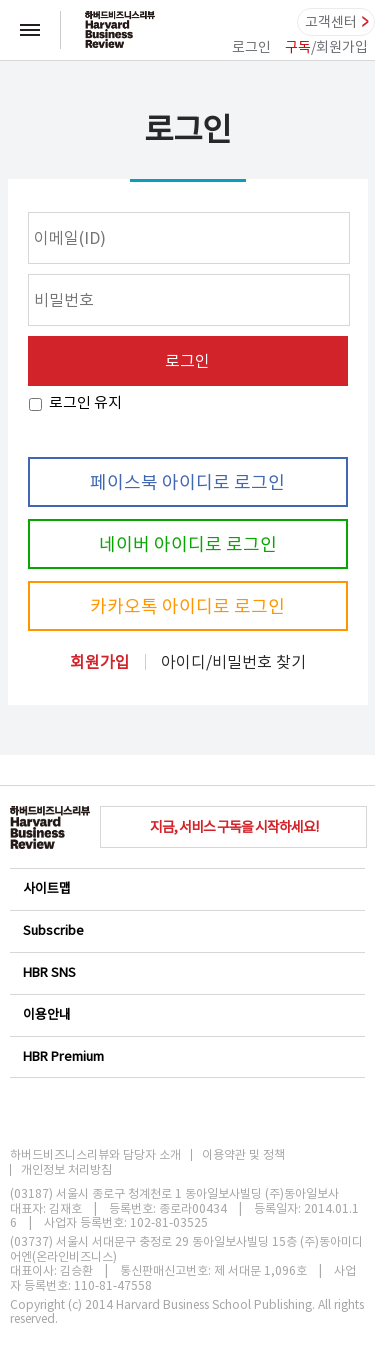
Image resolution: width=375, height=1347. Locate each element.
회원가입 (100, 662)
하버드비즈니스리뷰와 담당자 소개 (95, 1155)
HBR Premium (186, 1056)
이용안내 (186, 1014)
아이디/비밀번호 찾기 (233, 662)
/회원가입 (326, 47)
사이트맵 (186, 888)
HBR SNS (186, 972)
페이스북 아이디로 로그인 (187, 482)
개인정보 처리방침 (66, 1170)
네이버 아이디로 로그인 (188, 544)
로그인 (251, 47)
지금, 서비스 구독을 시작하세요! (234, 827)
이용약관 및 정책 (243, 1155)
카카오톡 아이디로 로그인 (187, 606)
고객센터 (331, 22)
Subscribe (186, 930)
